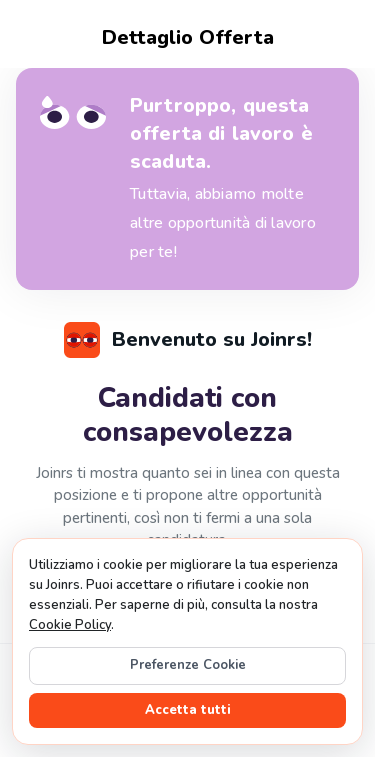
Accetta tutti (188, 710)
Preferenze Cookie (188, 665)
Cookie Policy (70, 625)
